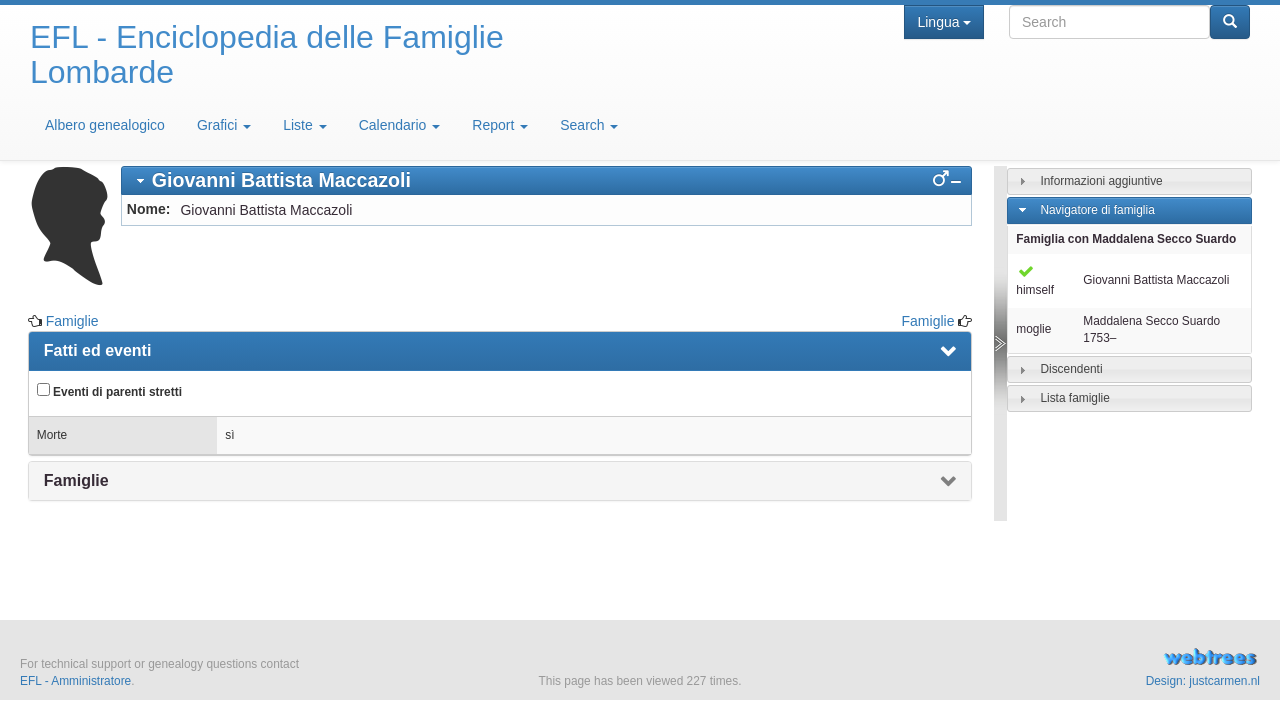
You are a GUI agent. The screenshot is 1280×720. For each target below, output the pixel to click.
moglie (1033, 329)
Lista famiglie (1074, 398)
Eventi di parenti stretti (109, 391)
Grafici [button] (224, 125)
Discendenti (1071, 369)
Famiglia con (1126, 239)
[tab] (547, 180)
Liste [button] (304, 125)
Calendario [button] (400, 125)
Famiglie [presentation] (76, 480)
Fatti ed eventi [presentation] (98, 350)
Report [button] (500, 125)
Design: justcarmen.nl (1203, 681)
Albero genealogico (105, 125)
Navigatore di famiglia (1097, 210)
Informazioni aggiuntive (1101, 181)
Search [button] (589, 125)
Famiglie (72, 321)
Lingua (943, 22)
